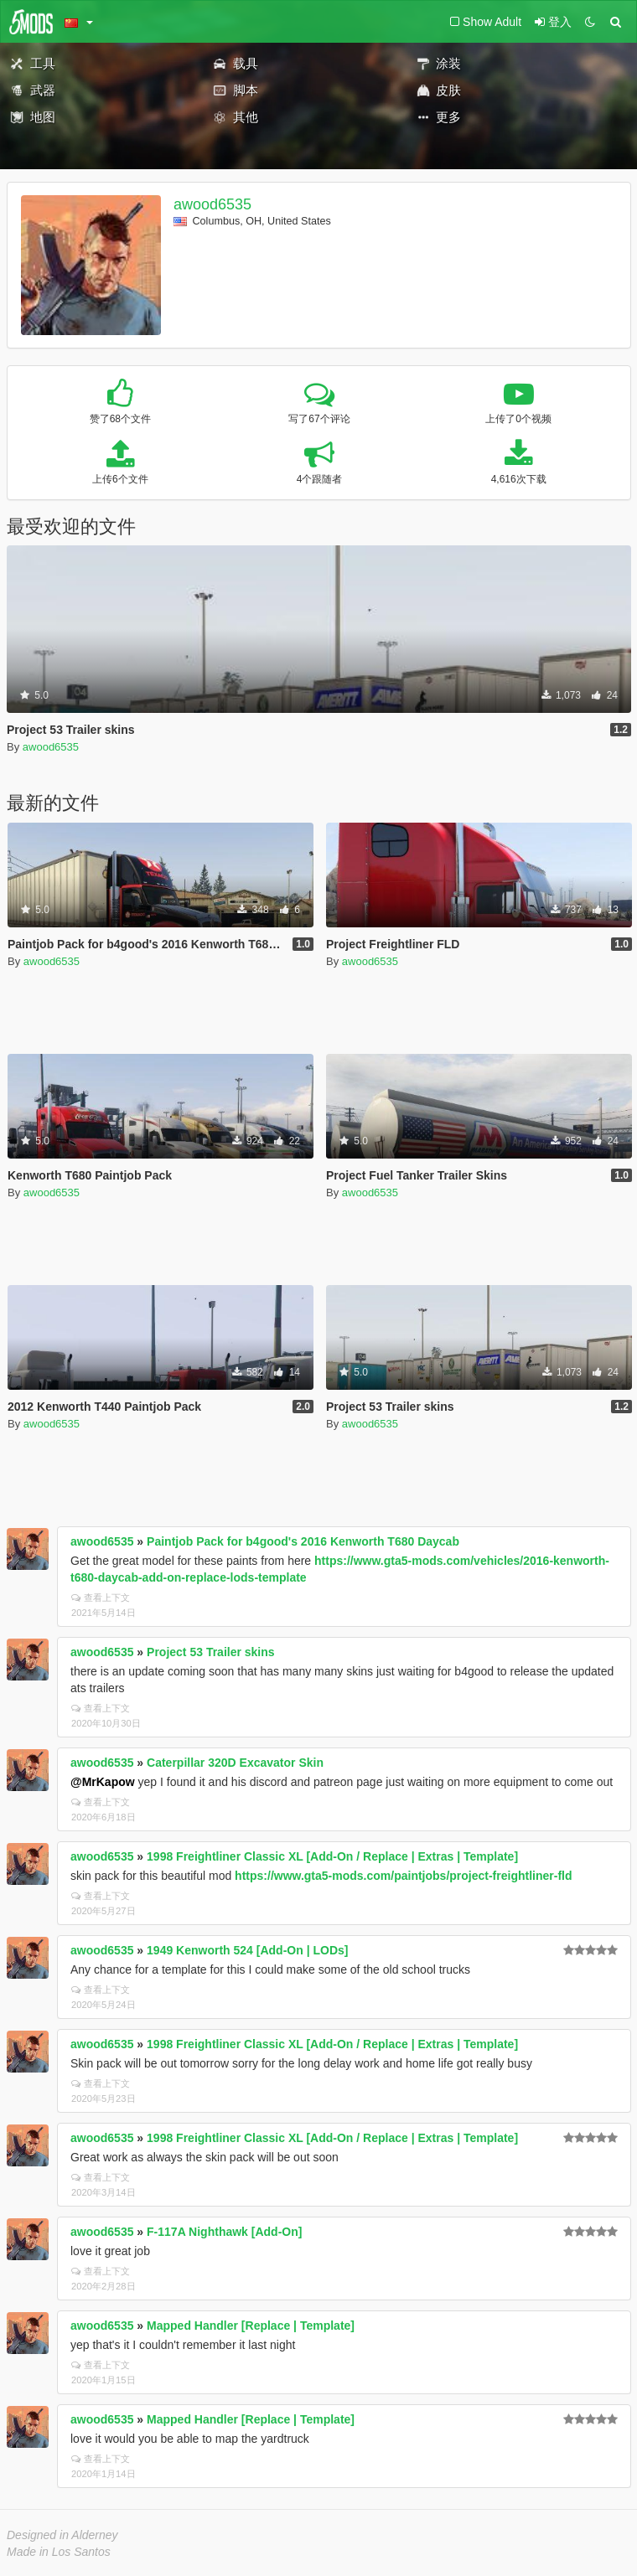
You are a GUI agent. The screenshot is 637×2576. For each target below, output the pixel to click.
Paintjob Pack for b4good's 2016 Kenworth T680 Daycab (303, 1541)
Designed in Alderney (62, 2535)
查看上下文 (100, 1598)
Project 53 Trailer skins (211, 1652)
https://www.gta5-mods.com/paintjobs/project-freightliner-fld (403, 1875)
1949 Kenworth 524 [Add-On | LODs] (247, 1950)
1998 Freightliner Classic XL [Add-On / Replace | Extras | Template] (332, 1856)
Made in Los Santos (59, 2551)
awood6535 (212, 204)
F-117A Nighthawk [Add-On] (224, 2231)
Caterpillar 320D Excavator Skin (235, 1762)
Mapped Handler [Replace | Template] (251, 2325)
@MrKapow (102, 1782)
